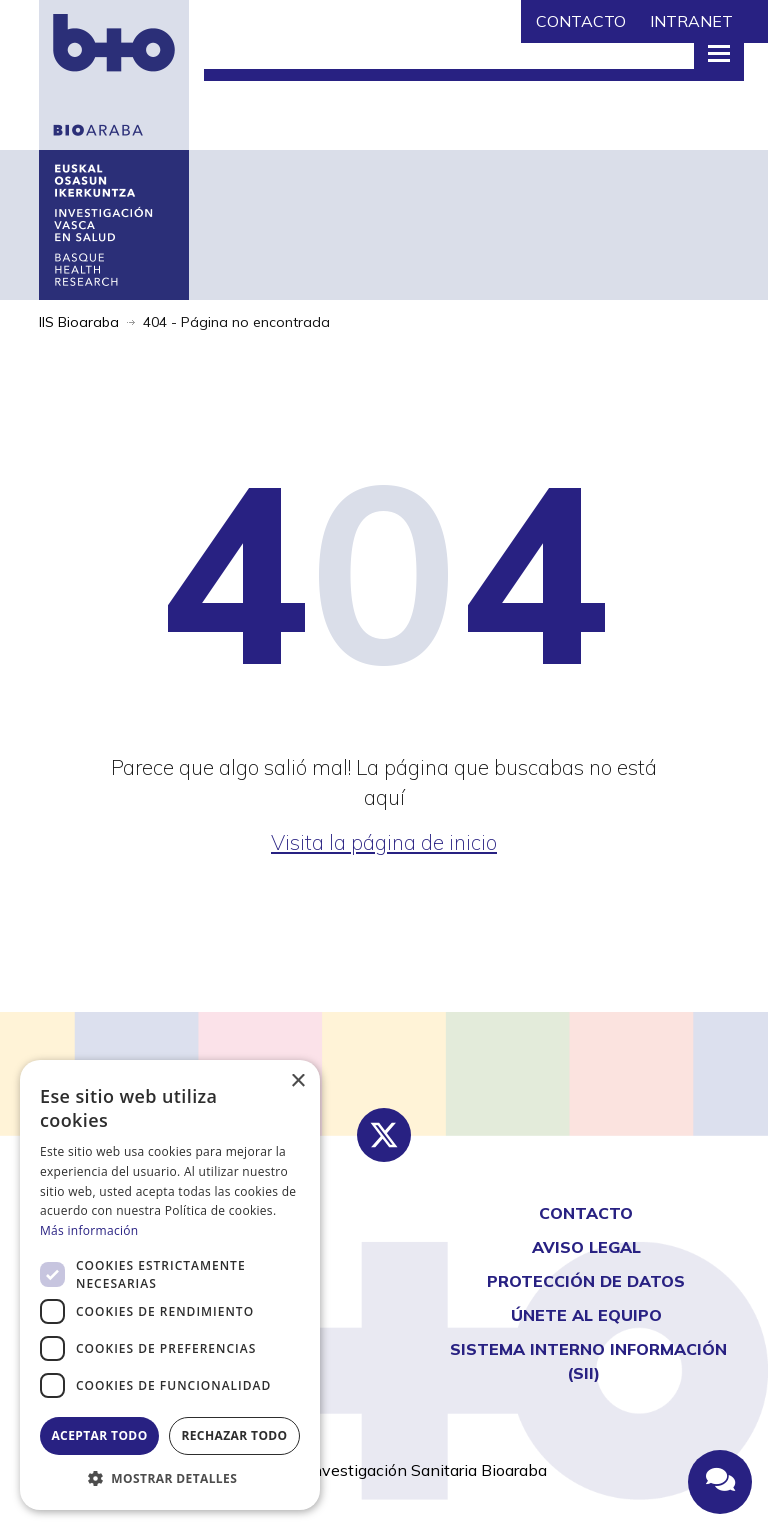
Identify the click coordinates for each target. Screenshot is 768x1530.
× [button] (297, 1081)
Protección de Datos (586, 1281)
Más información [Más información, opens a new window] (89, 1230)
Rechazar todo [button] (234, 1435)
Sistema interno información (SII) (588, 1361)
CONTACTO (581, 21)
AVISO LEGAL (586, 1247)
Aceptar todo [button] (99, 1435)
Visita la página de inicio (384, 842)
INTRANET (691, 21)
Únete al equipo (586, 1315)
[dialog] (170, 1285)
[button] (170, 1479)
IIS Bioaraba (79, 322)
